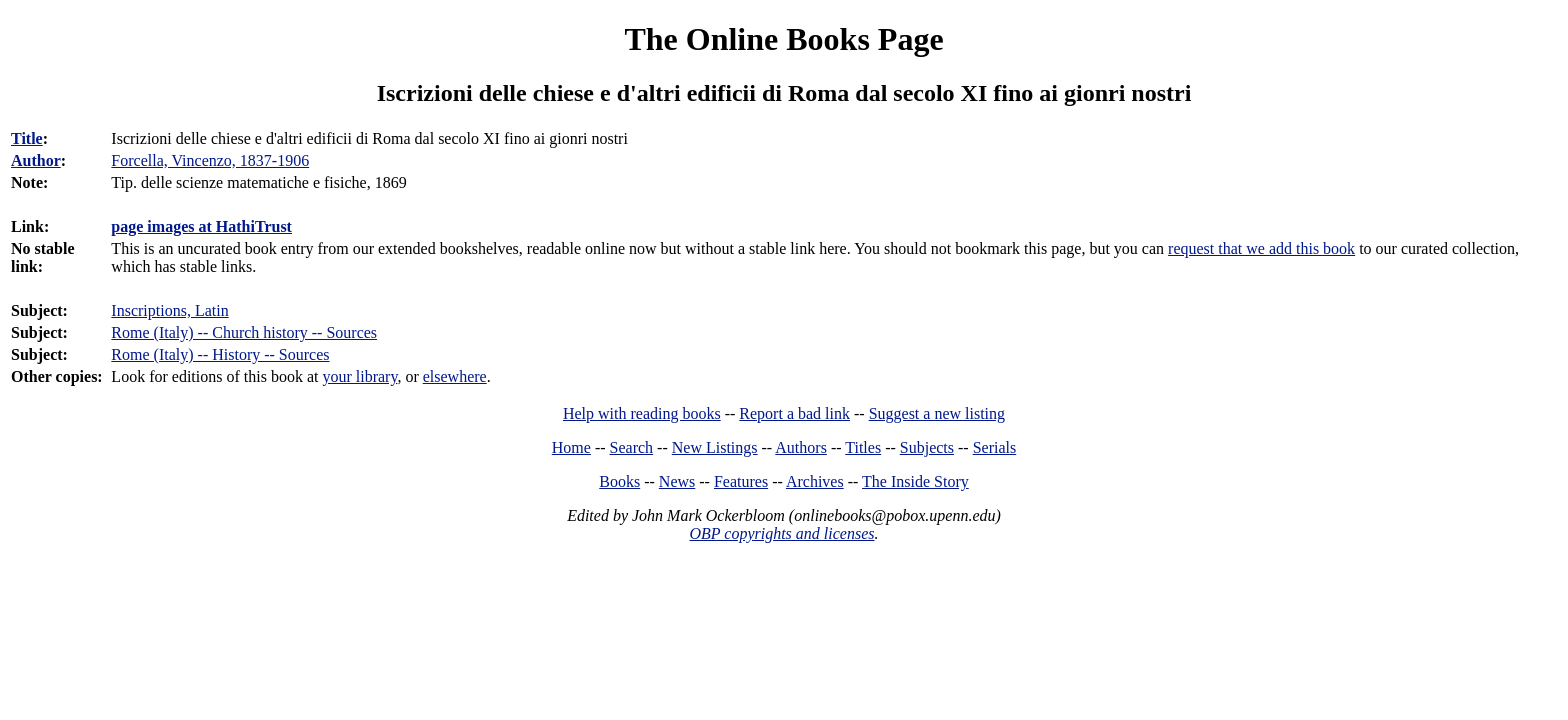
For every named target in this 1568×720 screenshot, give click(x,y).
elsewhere (455, 376)
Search (632, 447)
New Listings (715, 447)
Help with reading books (642, 413)
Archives (815, 481)
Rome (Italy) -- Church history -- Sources (244, 332)
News (677, 481)
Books (619, 481)
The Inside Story (915, 481)
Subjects (927, 447)
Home (571, 447)
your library (359, 376)
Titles (863, 447)
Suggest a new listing (937, 413)
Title (27, 138)
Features (741, 481)
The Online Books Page (783, 39)
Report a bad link (794, 413)
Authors (801, 447)
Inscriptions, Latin (169, 310)
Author (36, 160)
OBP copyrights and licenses (781, 533)
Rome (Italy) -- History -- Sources (220, 354)
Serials (995, 447)
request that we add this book (1261, 248)
